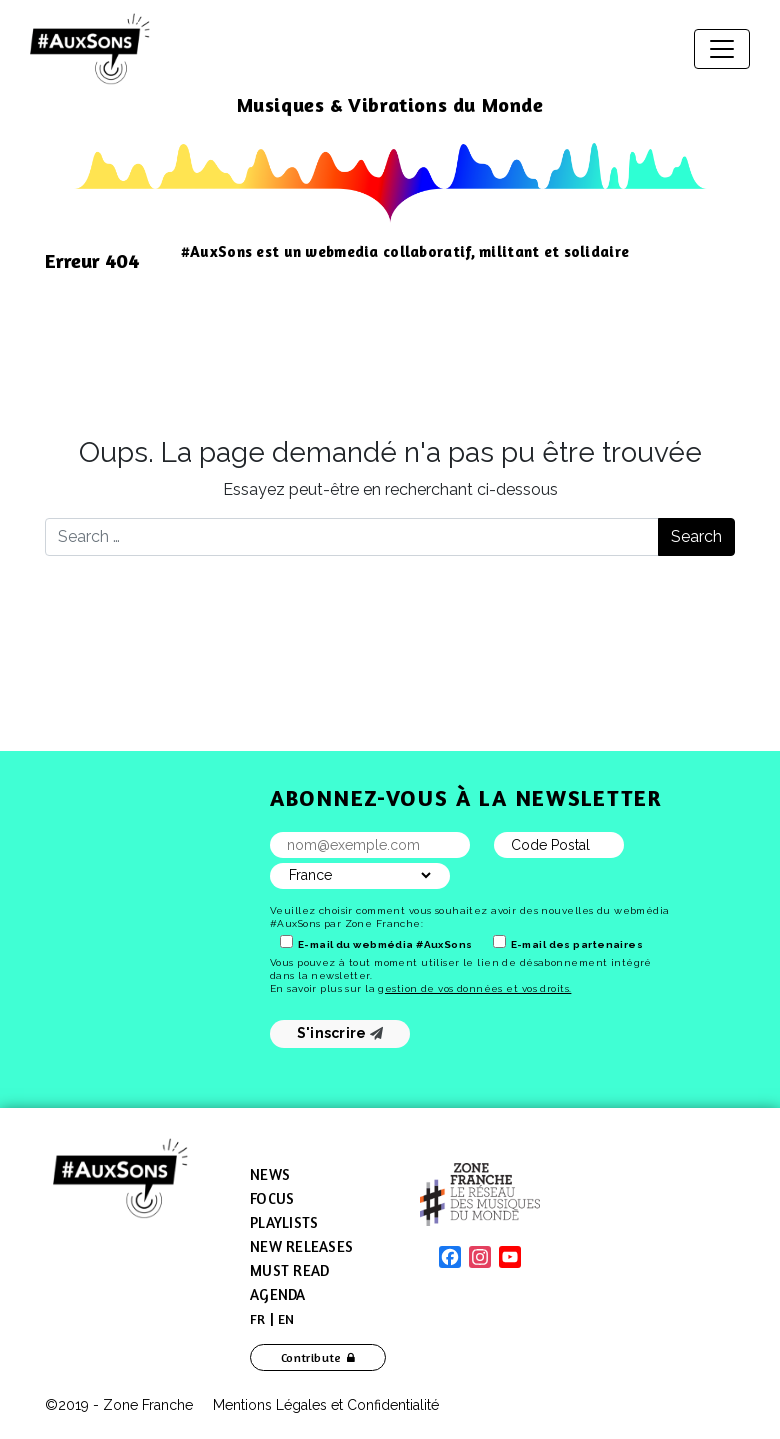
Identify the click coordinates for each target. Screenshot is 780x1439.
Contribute (311, 1357)
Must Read (289, 1270)
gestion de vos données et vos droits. (474, 988)
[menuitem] (258, 1319)
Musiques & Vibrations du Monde (390, 104)
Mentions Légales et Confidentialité (326, 1405)
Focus (272, 1198)
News (270, 1174)
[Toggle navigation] (722, 49)
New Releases (301, 1246)
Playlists (284, 1222)
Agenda (278, 1294)
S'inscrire (340, 1033)
